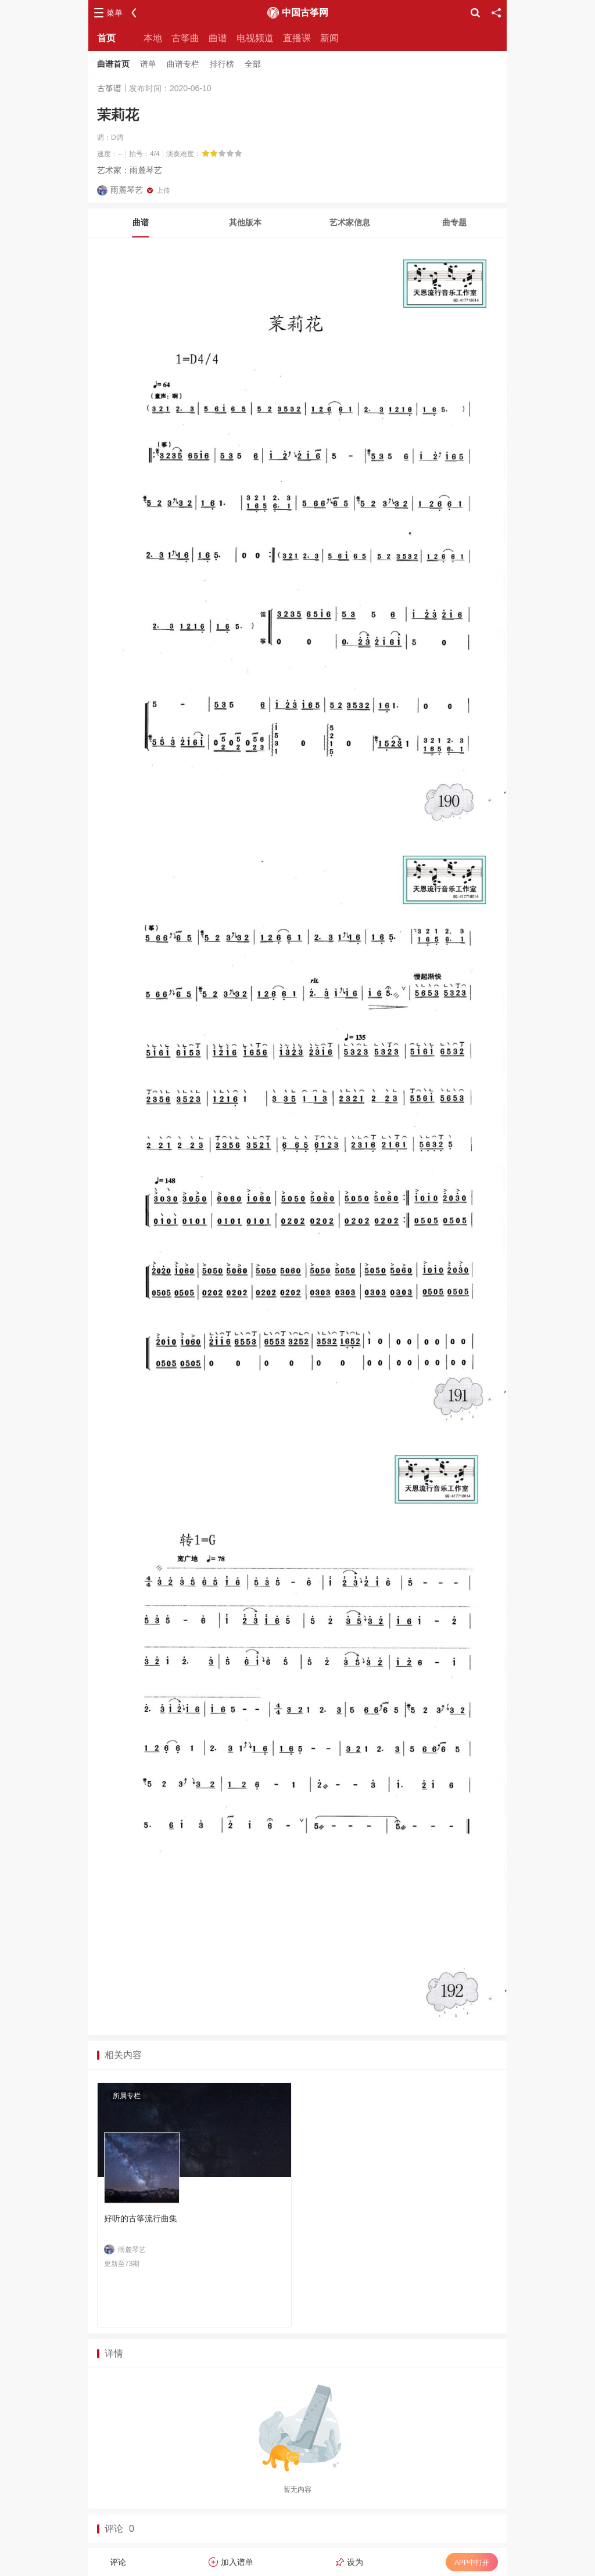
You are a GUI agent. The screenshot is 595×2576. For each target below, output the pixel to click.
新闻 (329, 38)
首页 (106, 38)
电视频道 (255, 38)
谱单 (148, 64)
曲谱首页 (113, 64)
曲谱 (218, 38)
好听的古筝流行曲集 (140, 2218)
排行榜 (222, 64)
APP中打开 (471, 2563)
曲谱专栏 (183, 64)
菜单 (114, 12)
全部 (253, 64)
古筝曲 (185, 38)
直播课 (297, 38)
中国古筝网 (305, 12)
